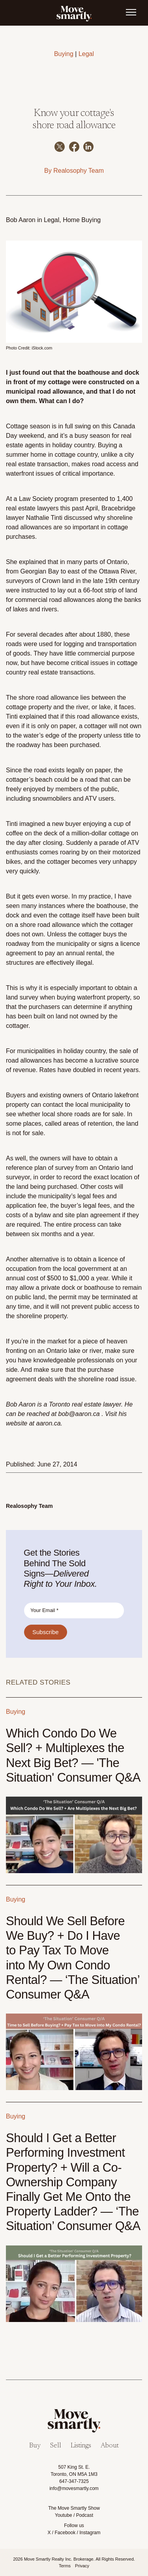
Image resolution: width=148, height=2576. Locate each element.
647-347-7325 (74, 2481)
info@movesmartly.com (74, 2488)
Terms (65, 2565)
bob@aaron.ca (80, 1413)
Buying (63, 53)
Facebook (64, 2532)
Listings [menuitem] (81, 2446)
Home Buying (82, 220)
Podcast (84, 2515)
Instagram (89, 2532)
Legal (86, 53)
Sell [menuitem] (55, 2446)
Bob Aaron (21, 220)
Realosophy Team (78, 170)
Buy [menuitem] (35, 2446)
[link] (74, 13)
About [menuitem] (110, 2446)
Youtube (63, 2515)
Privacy (82, 2565)
